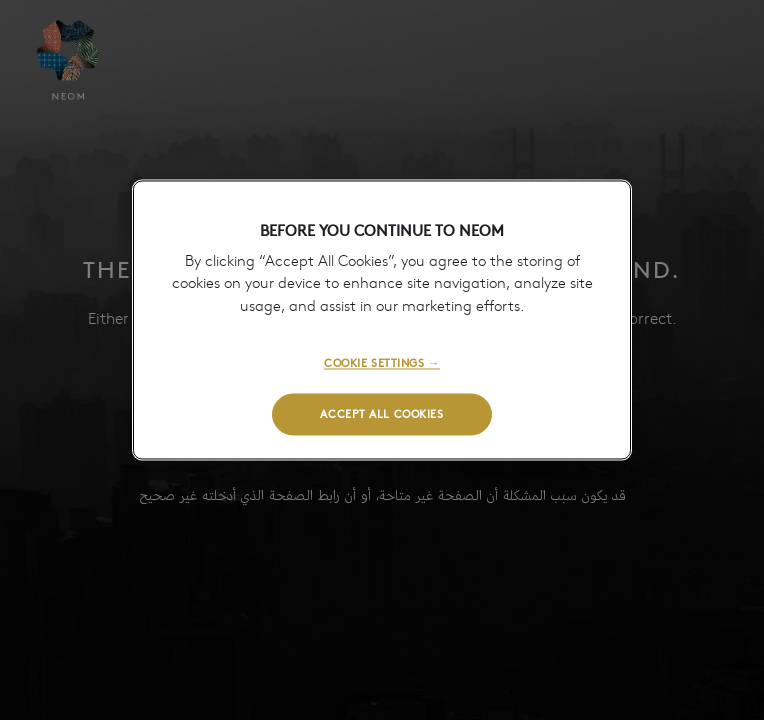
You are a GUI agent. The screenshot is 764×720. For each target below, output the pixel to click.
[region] (382, 319)
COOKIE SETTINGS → (382, 363)
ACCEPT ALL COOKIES (381, 413)
